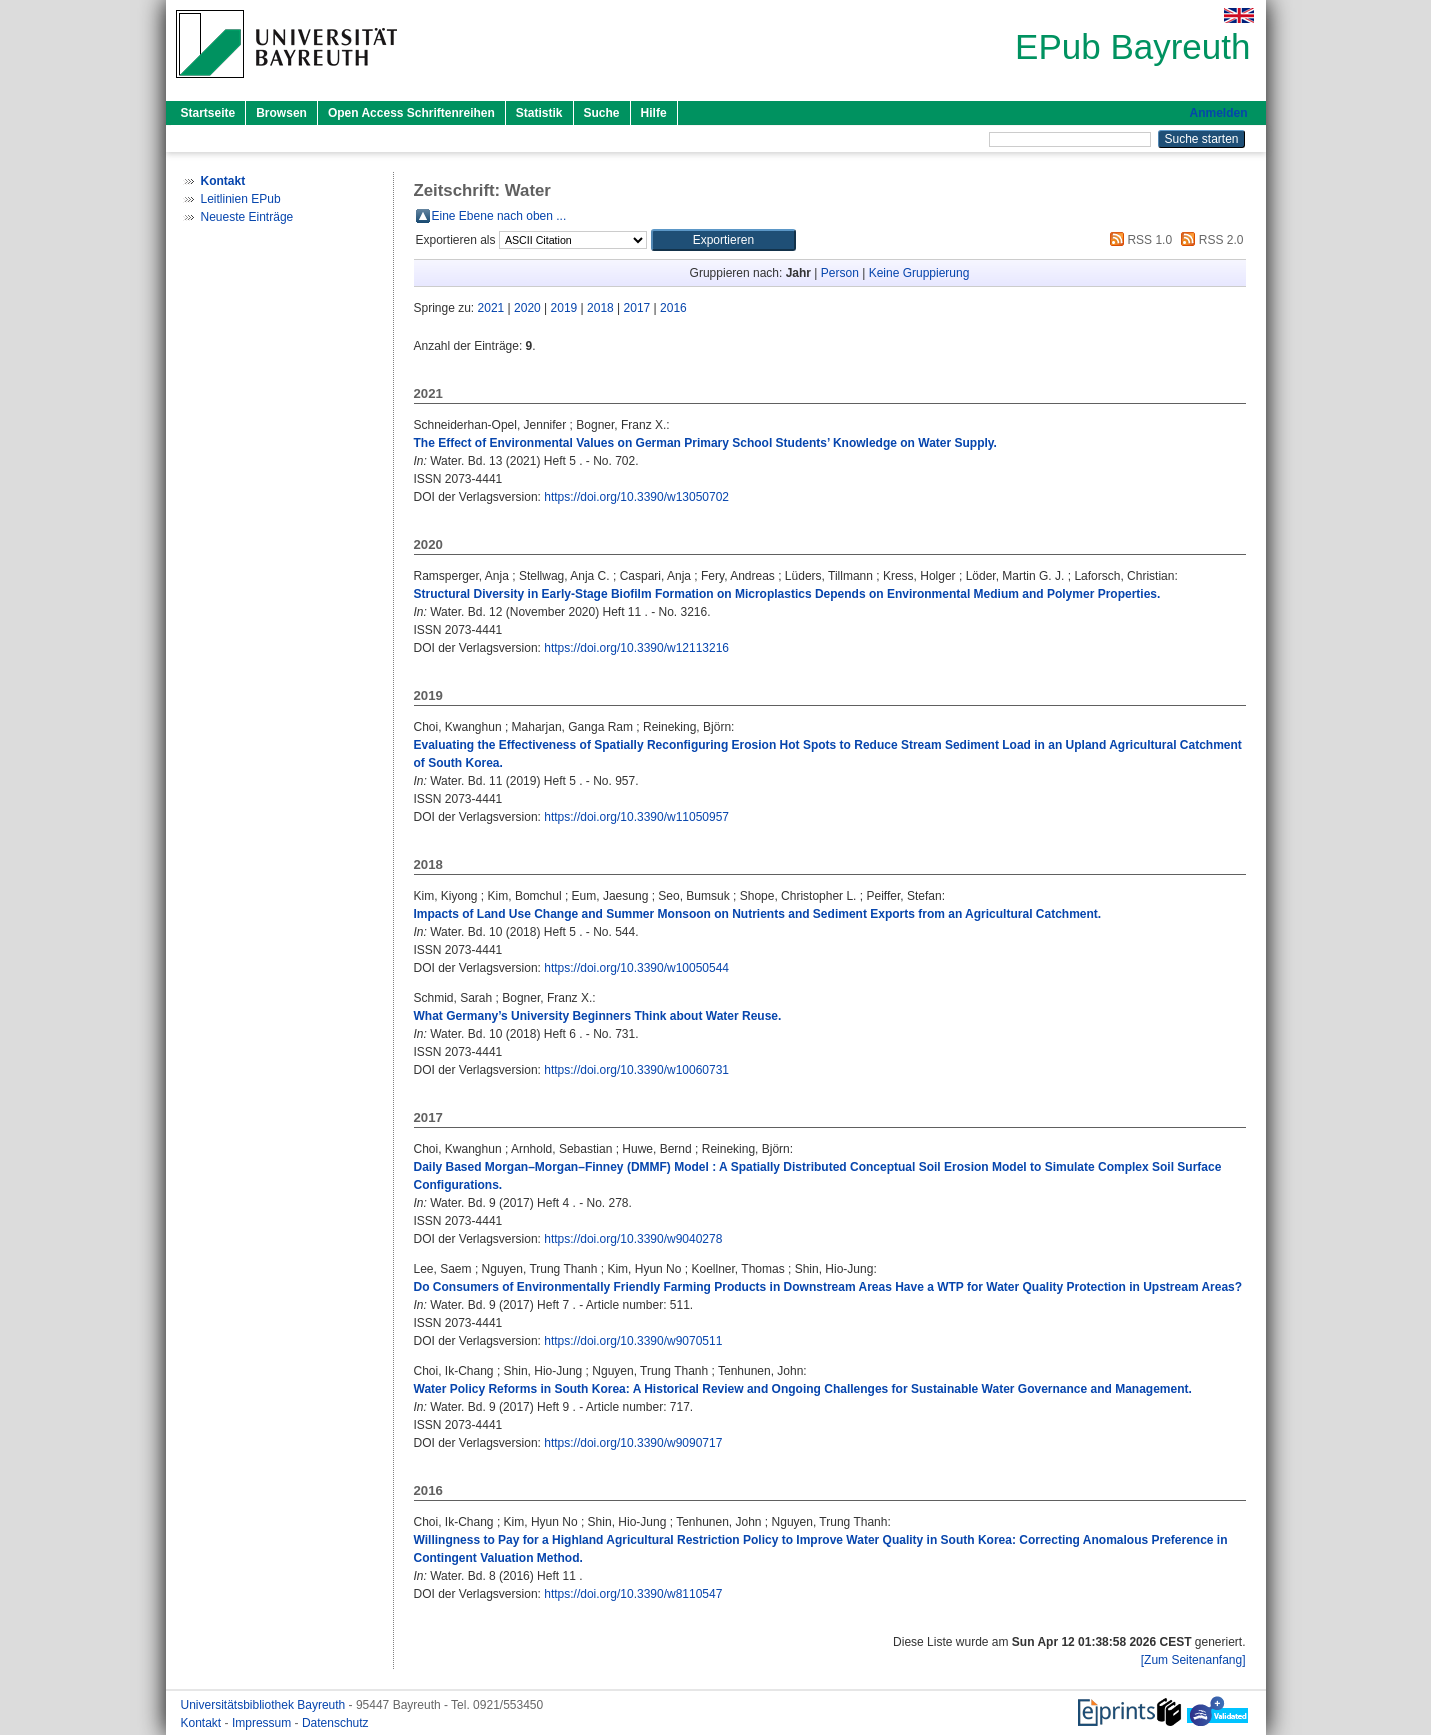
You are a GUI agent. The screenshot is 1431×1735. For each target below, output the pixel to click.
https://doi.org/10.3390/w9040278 (633, 1239)
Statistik (539, 113)
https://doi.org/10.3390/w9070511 (633, 1341)
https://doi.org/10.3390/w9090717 (633, 1443)
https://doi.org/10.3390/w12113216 (636, 648)
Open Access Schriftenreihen (411, 113)
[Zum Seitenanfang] (1193, 1660)
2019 (564, 308)
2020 (527, 308)
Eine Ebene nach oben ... (499, 216)
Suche (602, 113)
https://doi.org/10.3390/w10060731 (636, 1070)
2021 (491, 308)
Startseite (208, 113)
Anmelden (1218, 113)
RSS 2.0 (1209, 240)
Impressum (263, 1723)
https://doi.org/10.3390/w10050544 (636, 968)
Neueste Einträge (247, 217)
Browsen (281, 113)
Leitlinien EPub (241, 199)
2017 (637, 308)
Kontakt (203, 1723)
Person (840, 273)
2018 (600, 308)
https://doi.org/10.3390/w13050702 (636, 497)
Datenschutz (335, 1723)
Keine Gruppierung (919, 273)
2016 (673, 308)
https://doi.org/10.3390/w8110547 (633, 1594)
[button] (723, 240)
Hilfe (654, 113)
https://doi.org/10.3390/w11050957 (636, 817)
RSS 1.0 (1138, 240)
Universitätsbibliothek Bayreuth (265, 1705)
